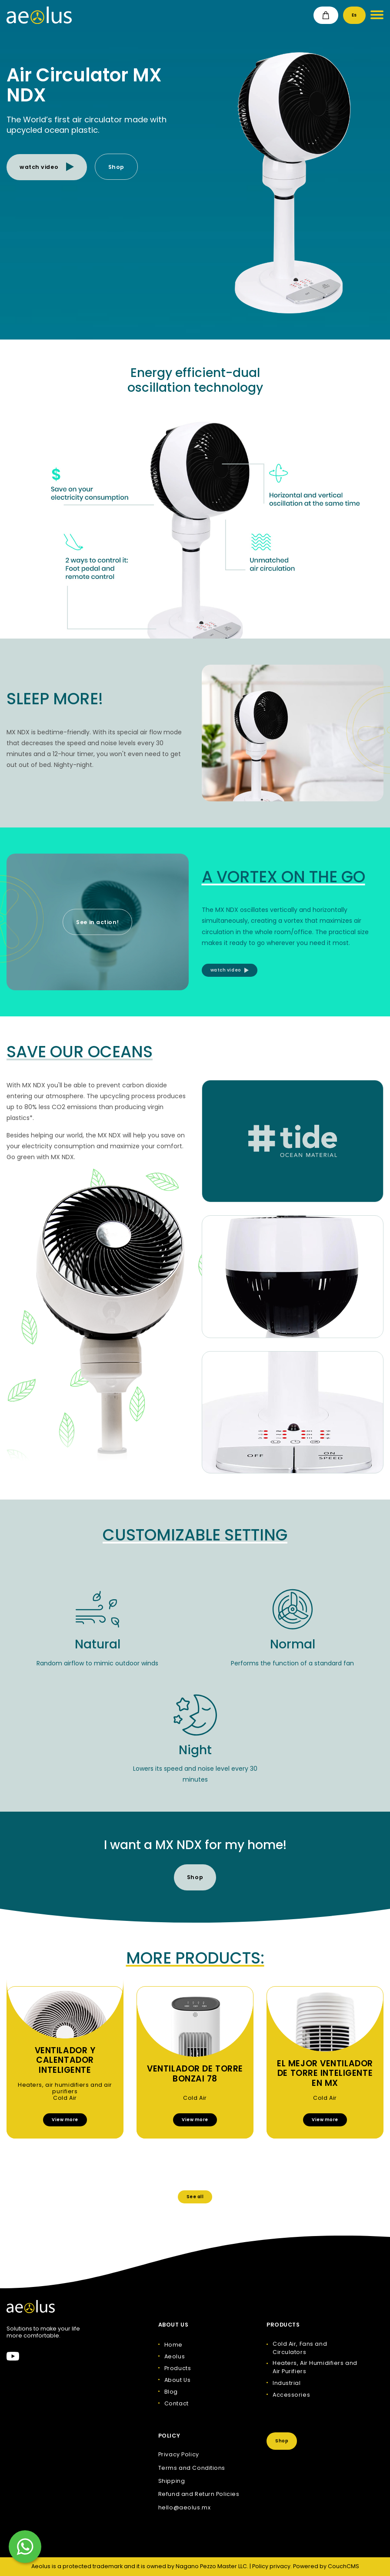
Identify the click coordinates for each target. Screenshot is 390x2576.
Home (173, 2344)
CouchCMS (343, 2566)
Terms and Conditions (191, 2468)
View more (65, 2119)
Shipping (171, 2481)
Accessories (291, 2394)
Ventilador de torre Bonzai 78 (195, 2074)
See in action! (97, 922)
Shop (116, 167)
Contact (176, 2403)
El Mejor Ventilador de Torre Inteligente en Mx (325, 2073)
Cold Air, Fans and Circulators (300, 2348)
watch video (47, 166)
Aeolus (174, 2356)
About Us (177, 2380)
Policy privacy (271, 2566)
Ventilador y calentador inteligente (65, 2060)
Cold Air (65, 2098)
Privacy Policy (178, 2454)
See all (195, 2196)
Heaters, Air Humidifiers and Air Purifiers (315, 2367)
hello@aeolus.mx (184, 2507)
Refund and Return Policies (199, 2494)
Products (177, 2368)
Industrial (287, 2383)
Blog (171, 2391)
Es (354, 15)
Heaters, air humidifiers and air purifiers (65, 2088)
